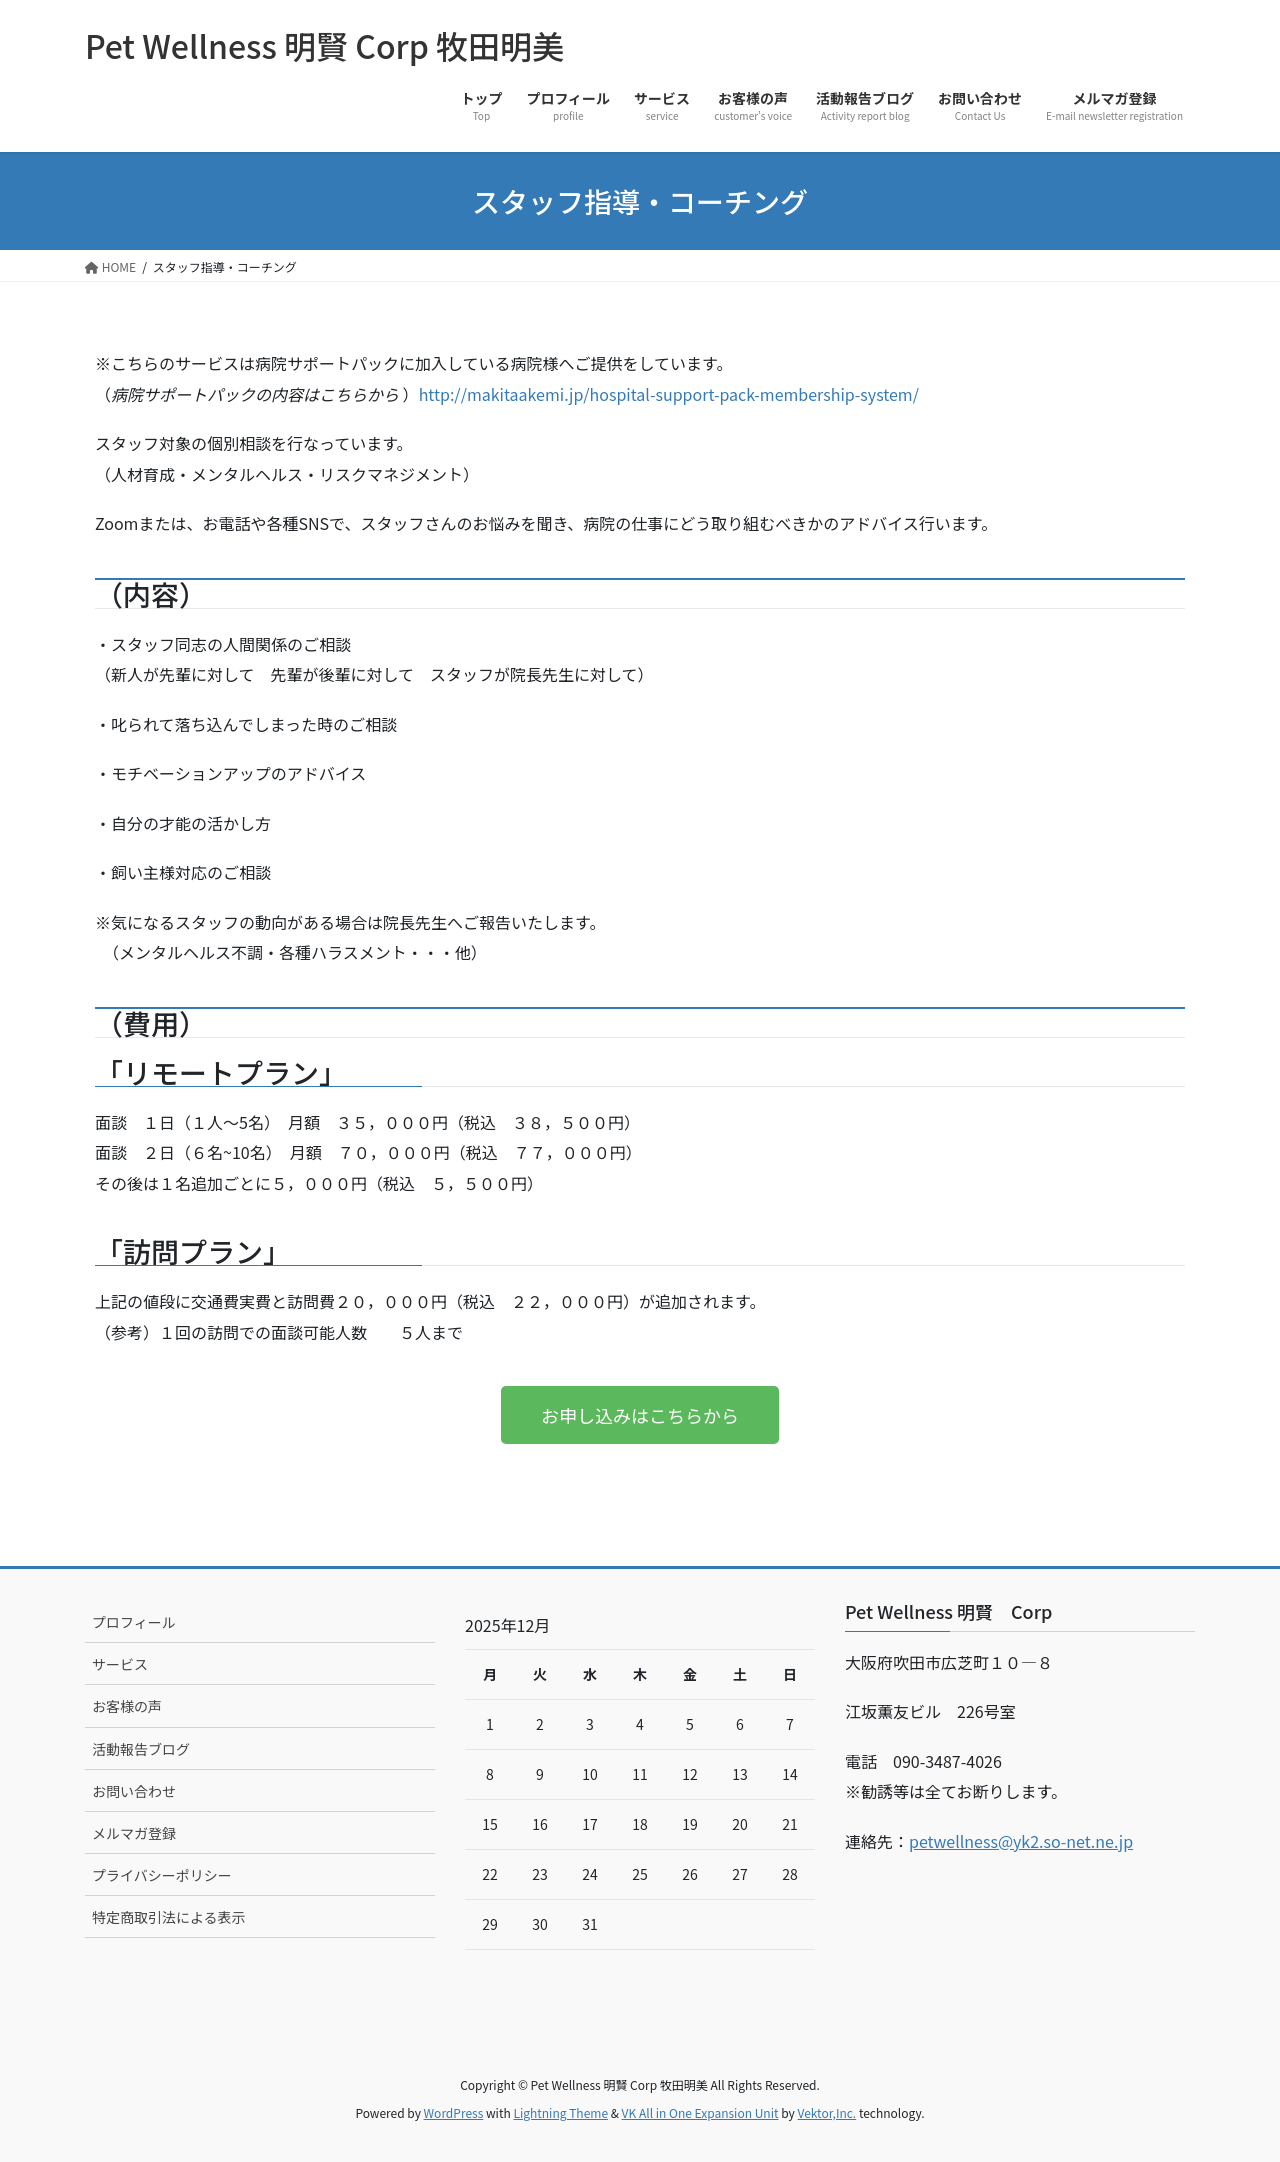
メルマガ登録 (134, 1833)
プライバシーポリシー (162, 1875)
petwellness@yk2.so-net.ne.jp (1021, 1841)
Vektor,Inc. (826, 2112)
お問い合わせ (134, 1791)
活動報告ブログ (141, 1749)
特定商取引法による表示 (169, 1917)
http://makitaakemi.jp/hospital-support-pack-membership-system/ (669, 394)
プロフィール (134, 1622)
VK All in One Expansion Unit (700, 2112)
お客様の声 (127, 1706)
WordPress (454, 2112)
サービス (120, 1664)
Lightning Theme (560, 2112)
